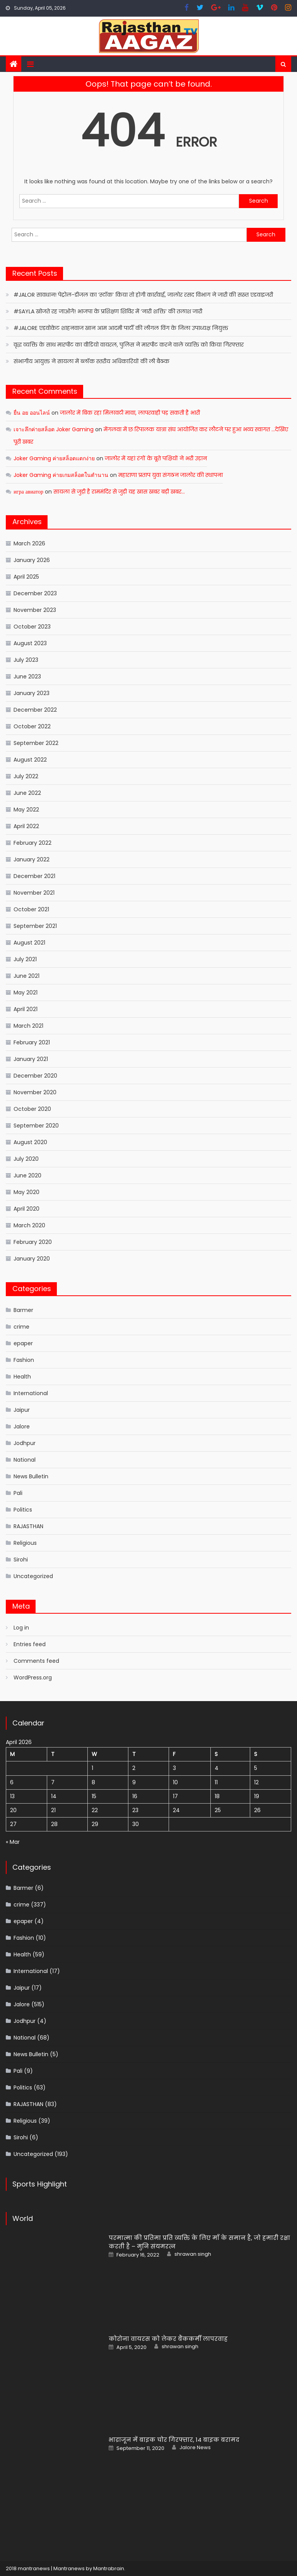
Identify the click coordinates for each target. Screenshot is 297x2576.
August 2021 (29, 942)
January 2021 (31, 1059)
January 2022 (32, 859)
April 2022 (26, 826)
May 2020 (26, 1192)
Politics (23, 1509)
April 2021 (26, 1009)
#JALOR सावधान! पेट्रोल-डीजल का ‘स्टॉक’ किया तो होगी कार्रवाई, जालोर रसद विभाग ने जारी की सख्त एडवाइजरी (143, 295)
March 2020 (29, 1225)
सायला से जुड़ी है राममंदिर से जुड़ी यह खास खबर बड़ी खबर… (119, 491)
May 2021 (26, 992)
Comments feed (36, 1661)
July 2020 (26, 1159)
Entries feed (30, 1644)
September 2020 (36, 1125)
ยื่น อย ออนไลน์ (32, 413)
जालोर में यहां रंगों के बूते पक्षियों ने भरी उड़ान (156, 458)
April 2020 (26, 1209)
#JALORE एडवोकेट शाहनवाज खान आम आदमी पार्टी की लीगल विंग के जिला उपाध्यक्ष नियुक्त (121, 328)
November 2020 (35, 1092)
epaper (23, 1343)
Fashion (24, 1360)
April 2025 (26, 577)
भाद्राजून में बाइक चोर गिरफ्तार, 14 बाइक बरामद (174, 2440)
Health (22, 1376)
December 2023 (35, 593)
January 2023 (32, 693)
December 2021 (34, 876)
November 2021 (34, 893)
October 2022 (32, 726)
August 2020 (30, 1142)
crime (21, 1327)
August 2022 (30, 760)
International (31, 1393)
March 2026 (29, 543)
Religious (25, 1543)
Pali (18, 1493)
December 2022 (35, 710)
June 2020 (27, 1175)
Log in (21, 1627)
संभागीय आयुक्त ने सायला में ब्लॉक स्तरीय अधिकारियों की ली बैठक (91, 361)
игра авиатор (28, 491)
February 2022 (32, 843)
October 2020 (32, 1109)
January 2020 (32, 1258)
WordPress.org (33, 1677)
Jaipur (22, 1410)
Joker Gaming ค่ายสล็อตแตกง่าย (54, 458)
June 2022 (27, 793)
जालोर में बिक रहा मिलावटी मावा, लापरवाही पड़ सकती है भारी (130, 413)
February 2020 (33, 1242)
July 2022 (26, 776)
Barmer (23, 1310)
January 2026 (32, 560)
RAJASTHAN (28, 1526)
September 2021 (35, 926)
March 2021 (28, 1026)
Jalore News (195, 2447)
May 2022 (26, 809)
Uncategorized (33, 1576)
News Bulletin (31, 1476)
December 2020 (35, 1076)
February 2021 (32, 1042)
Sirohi (21, 1559)
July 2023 (26, 660)
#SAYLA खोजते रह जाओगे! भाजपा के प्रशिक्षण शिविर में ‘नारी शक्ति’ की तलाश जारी (108, 311)
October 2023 (32, 626)
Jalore (22, 1426)
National (25, 1460)
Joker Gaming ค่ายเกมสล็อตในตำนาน (61, 475)
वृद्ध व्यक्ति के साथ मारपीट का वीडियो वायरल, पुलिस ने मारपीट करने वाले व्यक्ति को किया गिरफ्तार (129, 344)
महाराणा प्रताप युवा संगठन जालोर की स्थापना (170, 475)
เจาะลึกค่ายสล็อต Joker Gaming (54, 429)
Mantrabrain (108, 2568)
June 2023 (27, 676)
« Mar (13, 1842)
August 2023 (30, 643)
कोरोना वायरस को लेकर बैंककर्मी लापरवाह (168, 2339)
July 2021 (25, 959)
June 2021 (26, 976)
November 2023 (35, 610)
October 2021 (31, 909)
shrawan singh (192, 2254)
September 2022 (36, 743)
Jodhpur (25, 1443)
